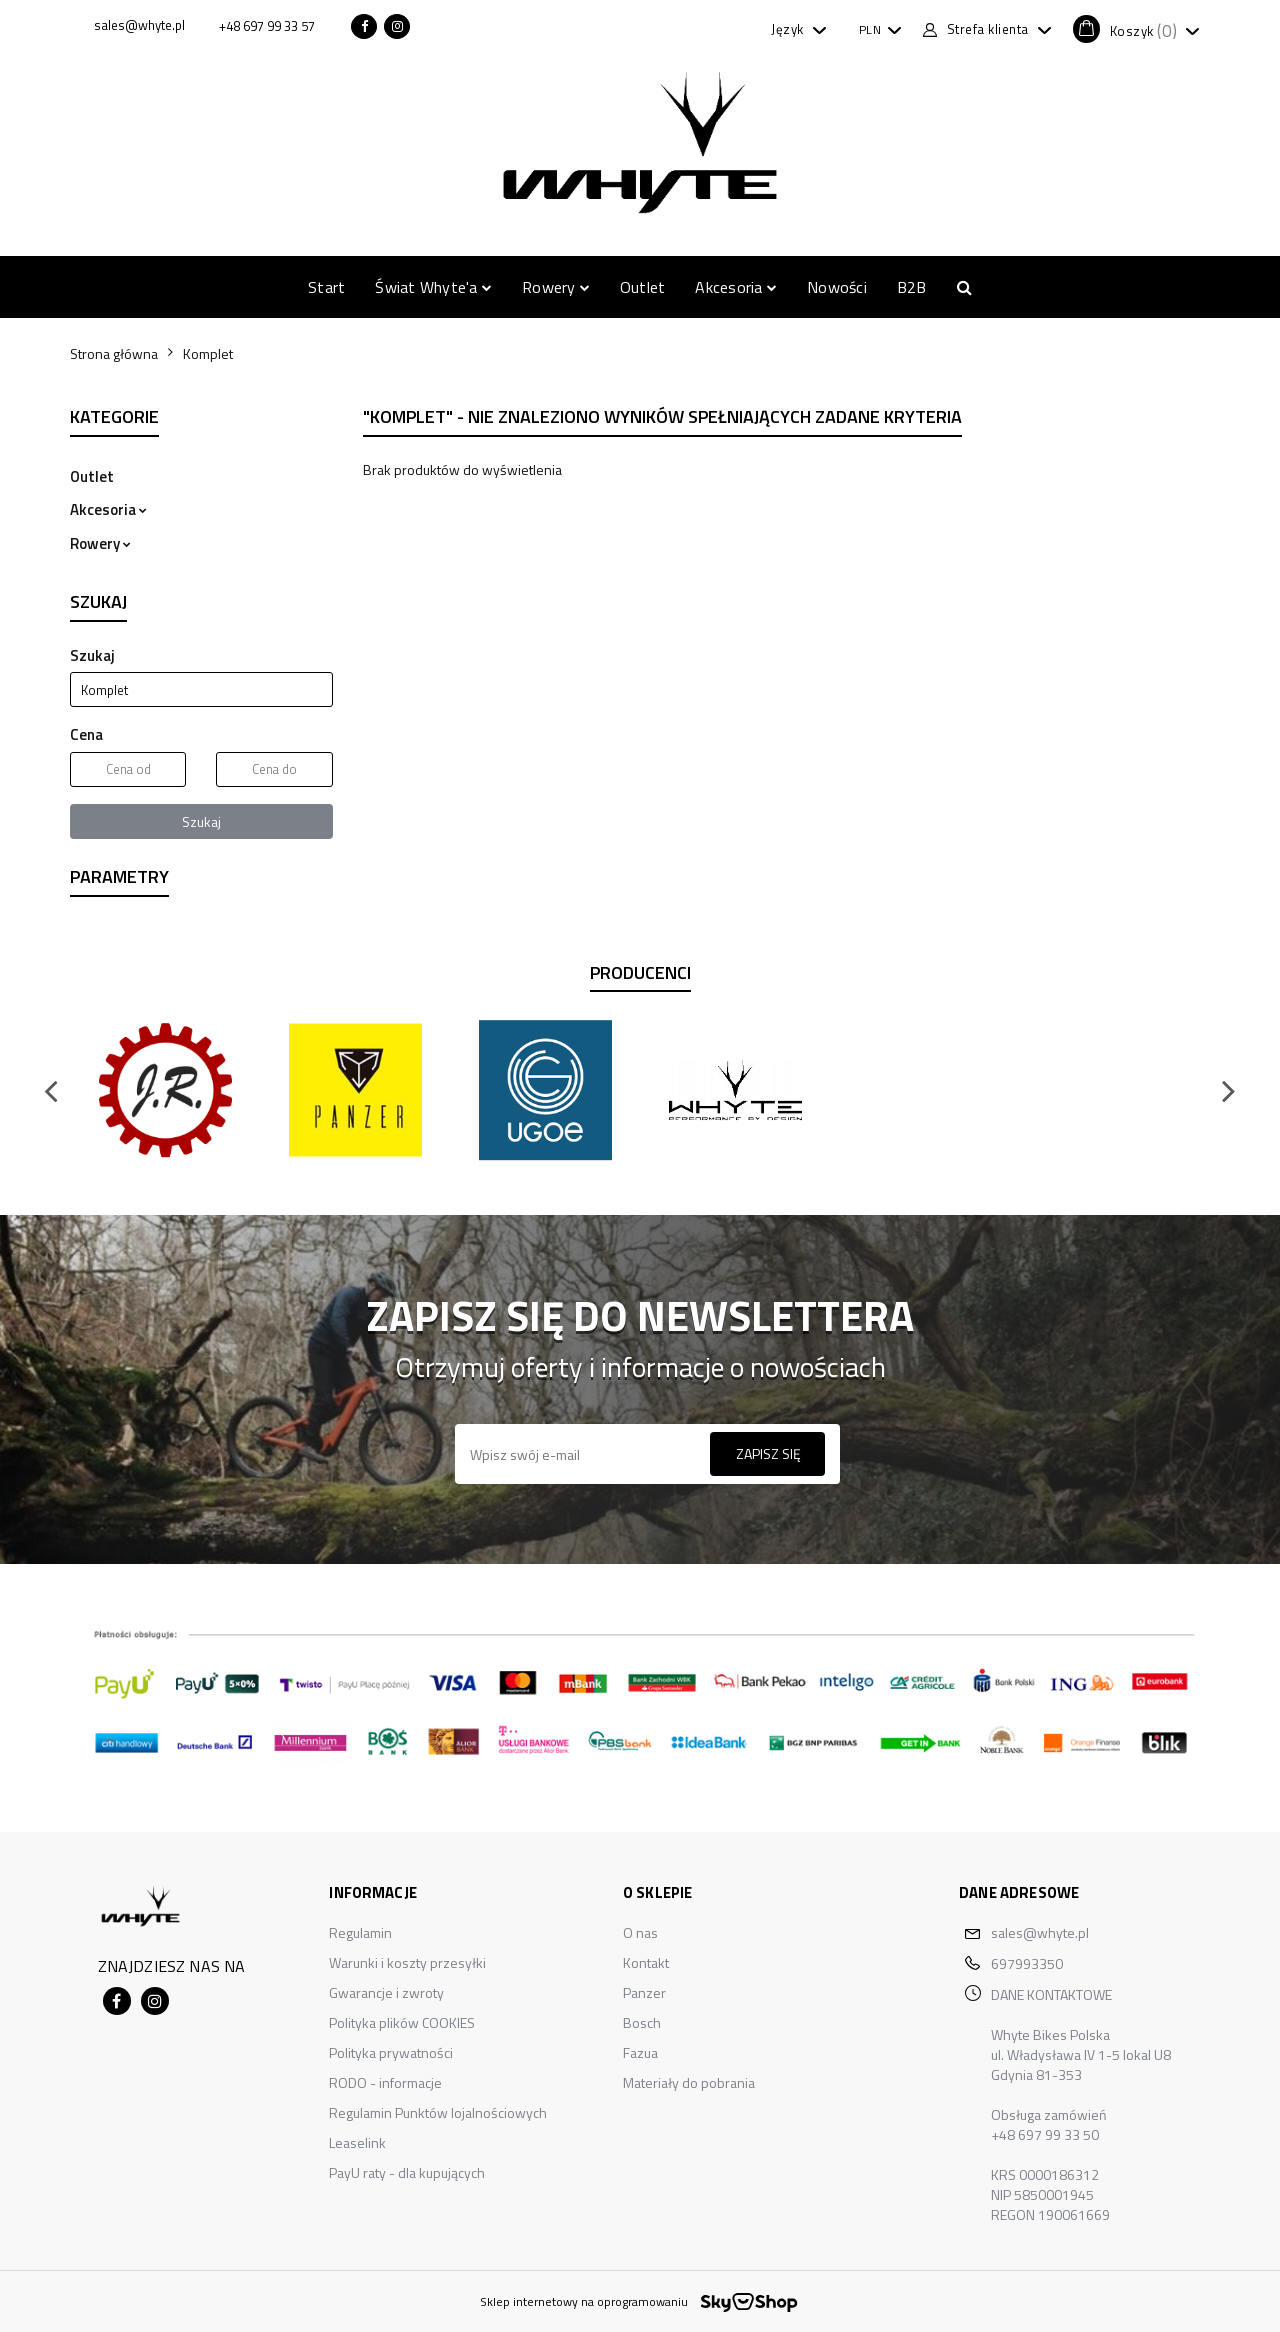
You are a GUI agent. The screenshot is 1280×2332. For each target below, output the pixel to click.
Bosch (642, 2022)
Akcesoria (736, 287)
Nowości (837, 287)
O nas (640, 1932)
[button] (1136, 29)
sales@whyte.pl (1040, 1932)
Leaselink (357, 2142)
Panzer (644, 1992)
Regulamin (360, 1932)
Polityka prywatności (391, 2052)
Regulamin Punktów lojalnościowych (438, 2112)
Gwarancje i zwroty (386, 1992)
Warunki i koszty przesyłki (407, 1962)
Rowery (556, 287)
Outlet (642, 287)
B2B (912, 287)
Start (326, 287)
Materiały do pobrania (689, 2082)
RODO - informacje (385, 2082)
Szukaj (201, 821)
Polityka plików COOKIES (402, 2022)
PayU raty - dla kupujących (407, 2172)
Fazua (640, 2052)
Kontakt (646, 1962)
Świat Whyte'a (433, 287)
